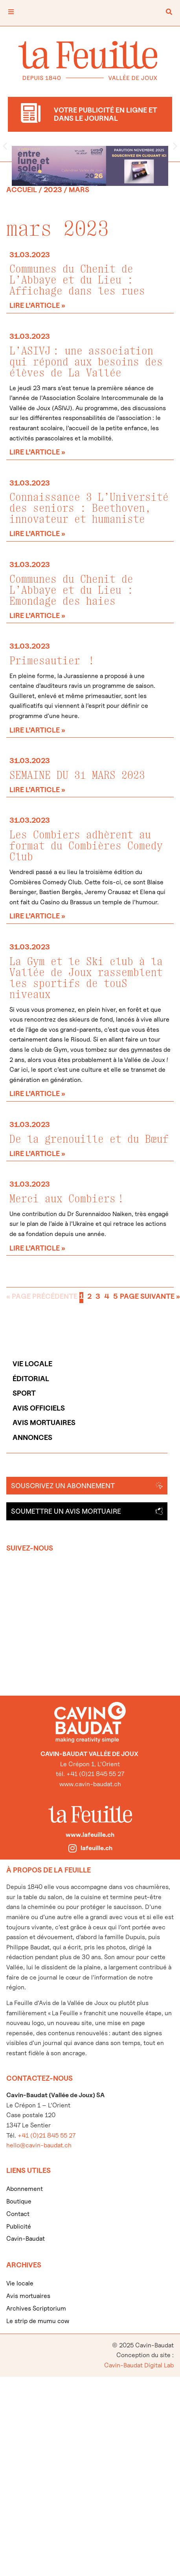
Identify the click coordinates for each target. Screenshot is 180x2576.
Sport (24, 1393)
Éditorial (31, 1378)
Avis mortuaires (44, 1422)
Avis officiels (39, 1408)
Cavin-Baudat (25, 2238)
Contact (17, 2214)
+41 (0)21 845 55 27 (46, 2135)
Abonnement (24, 2188)
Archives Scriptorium (36, 2308)
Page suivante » (150, 1296)
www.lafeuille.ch (90, 1834)
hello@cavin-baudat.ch (39, 2145)
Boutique (18, 2201)
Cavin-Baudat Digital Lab (139, 2365)
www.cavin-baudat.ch (90, 1784)
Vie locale (32, 1364)
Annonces (32, 1437)
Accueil (21, 189)
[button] (5, 146)
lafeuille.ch (96, 1848)
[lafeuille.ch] (72, 1848)
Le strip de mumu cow (37, 2321)
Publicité (18, 2226)
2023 (53, 189)
